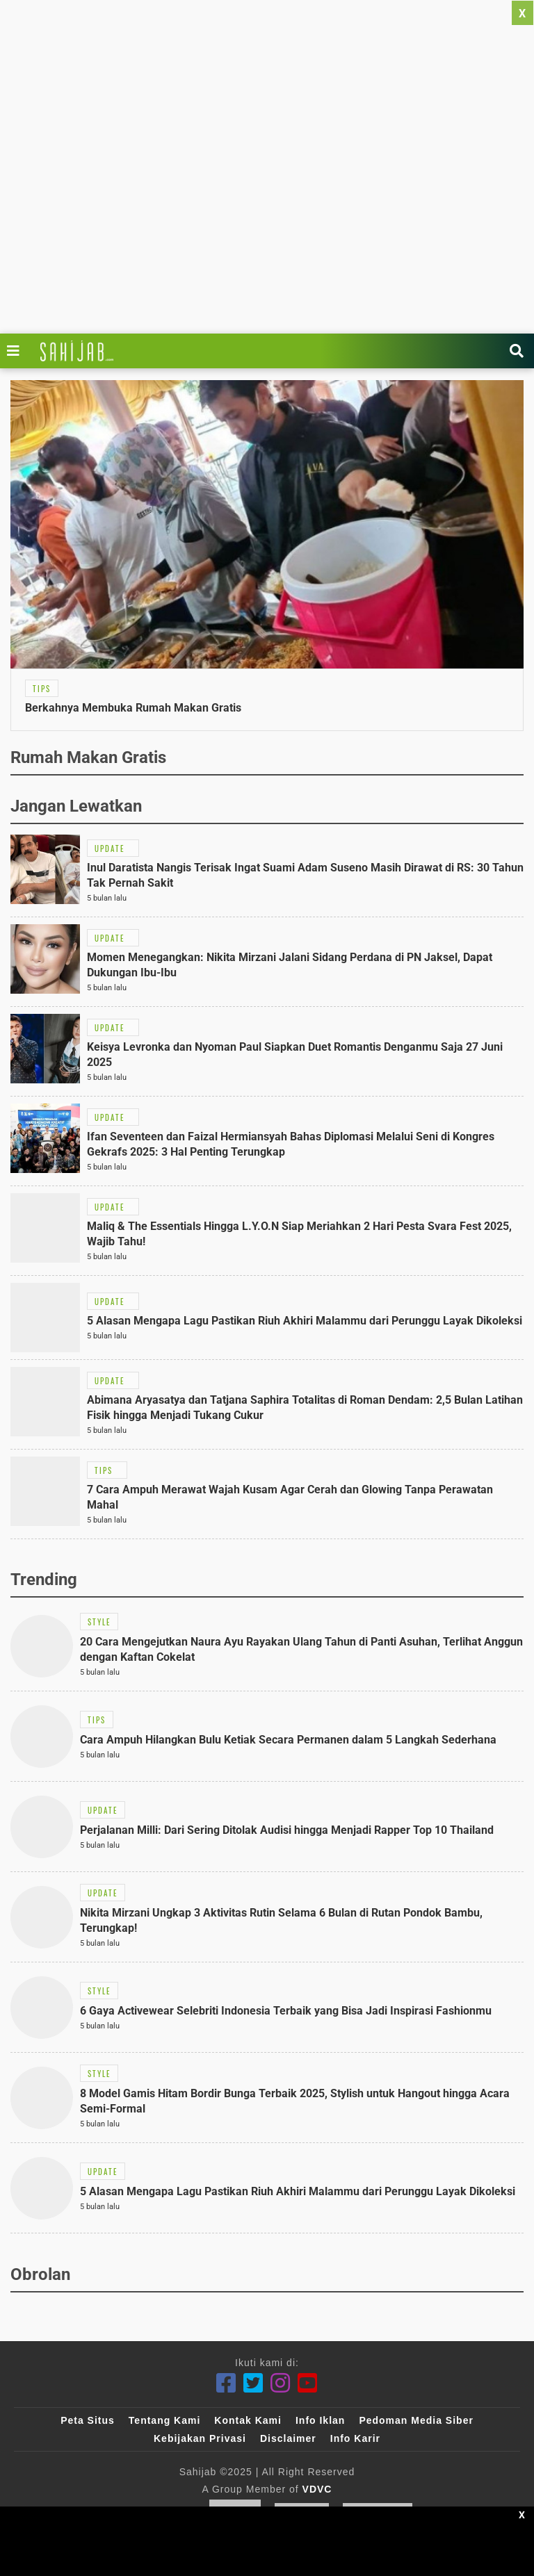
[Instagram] (280, 2383)
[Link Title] (16, 351)
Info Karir (355, 2438)
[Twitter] (253, 2383)
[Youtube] (308, 2383)
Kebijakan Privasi (200, 2438)
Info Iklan (320, 2420)
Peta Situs (87, 2420)
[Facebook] (226, 2383)
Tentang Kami (165, 2420)
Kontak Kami (248, 2420)
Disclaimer (288, 2438)
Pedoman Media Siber (416, 2420)
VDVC (317, 2489)
